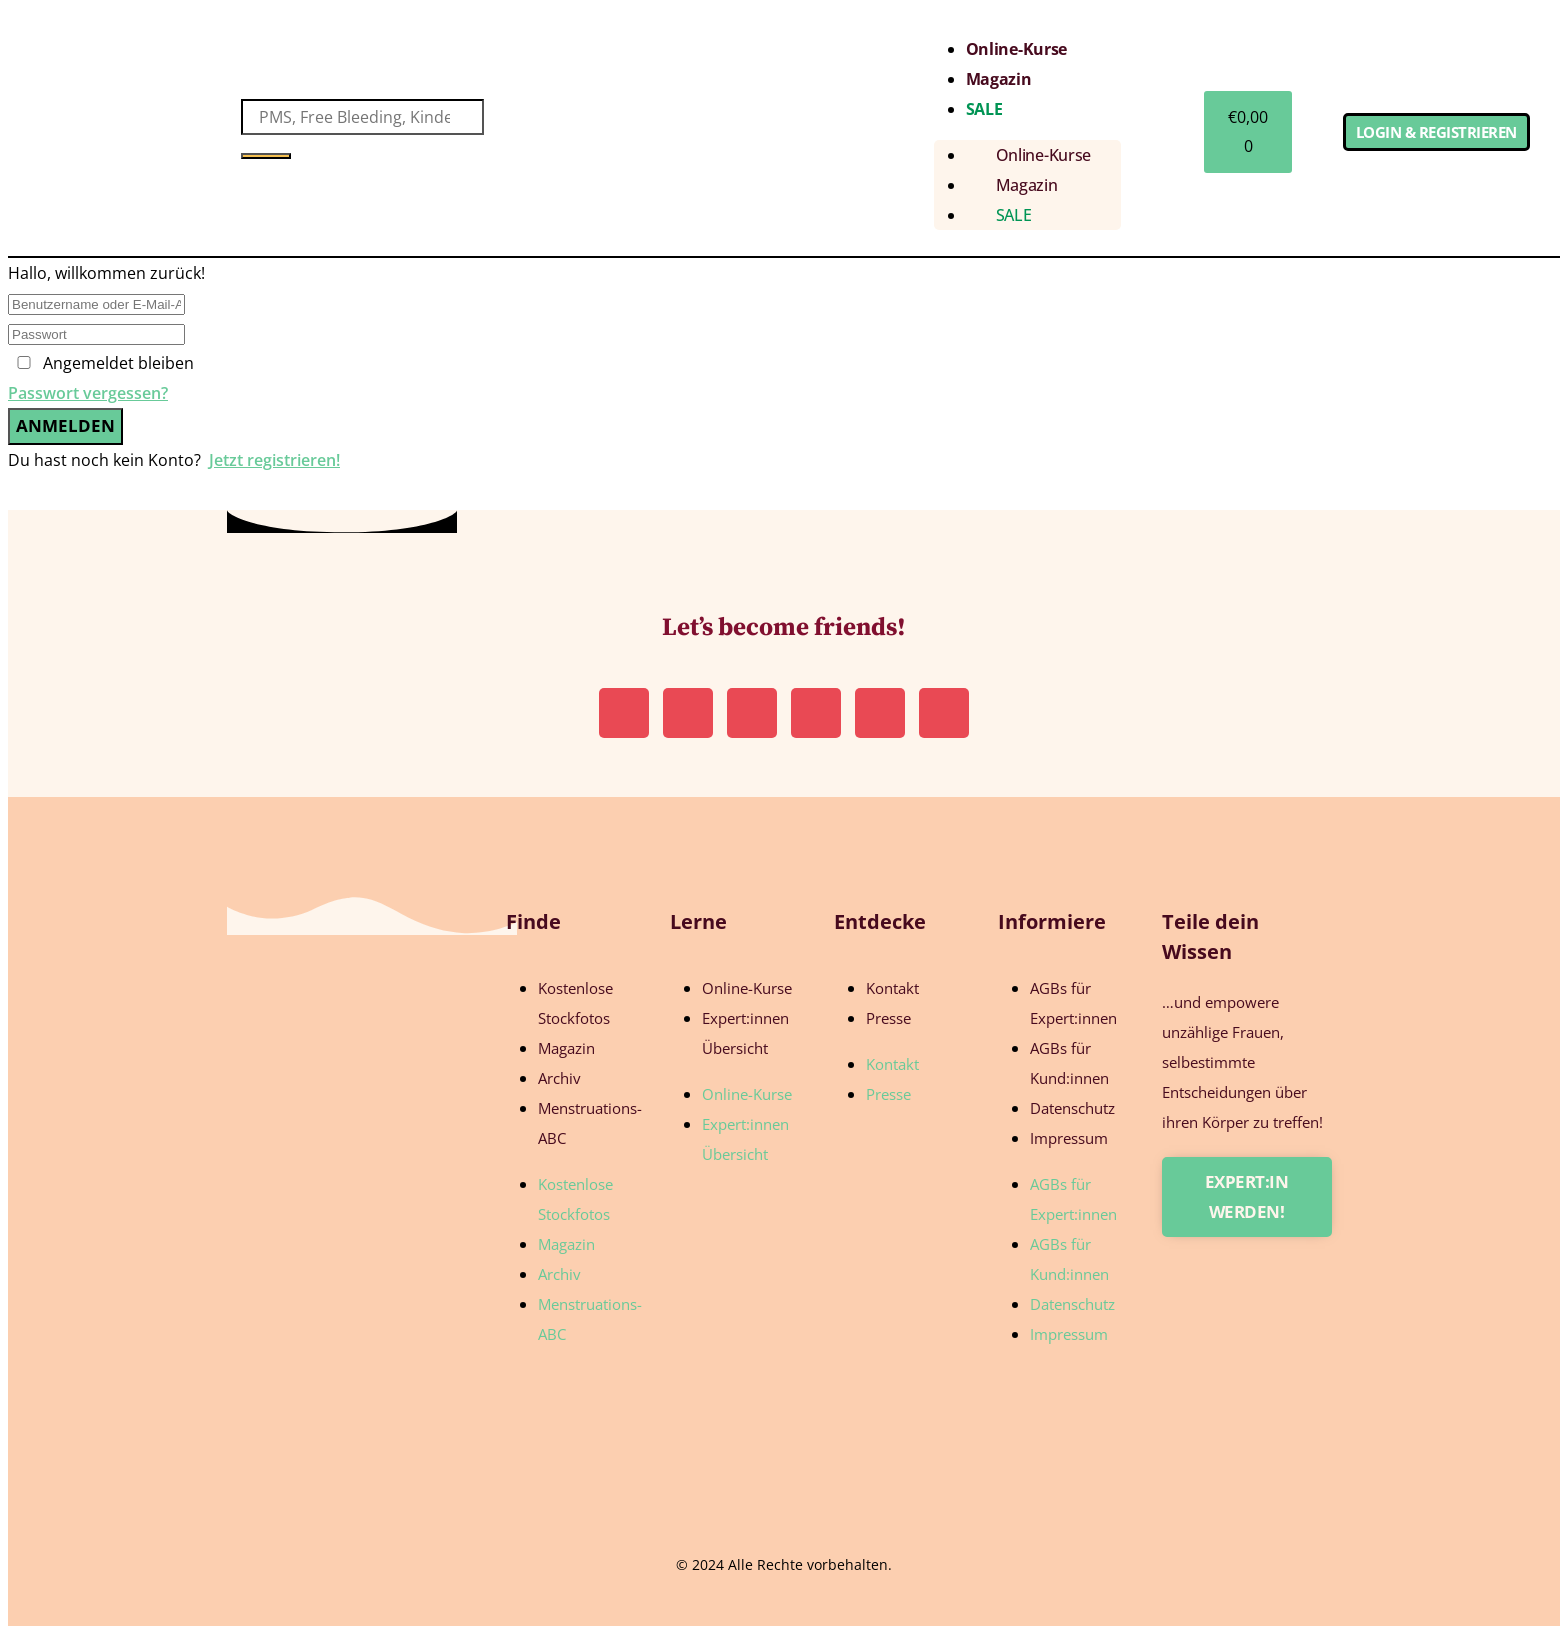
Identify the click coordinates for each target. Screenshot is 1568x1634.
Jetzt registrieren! (274, 460)
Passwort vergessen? (88, 393)
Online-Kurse (1016, 49)
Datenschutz (1072, 1108)
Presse (888, 1018)
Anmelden (65, 425)
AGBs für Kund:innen (1069, 1063)
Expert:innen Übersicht (745, 1033)
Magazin (999, 79)
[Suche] (266, 156)
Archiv (559, 1078)
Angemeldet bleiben (118, 363)
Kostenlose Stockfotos (575, 1003)
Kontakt (892, 988)
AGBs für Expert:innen (1073, 1003)
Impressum (1069, 1138)
